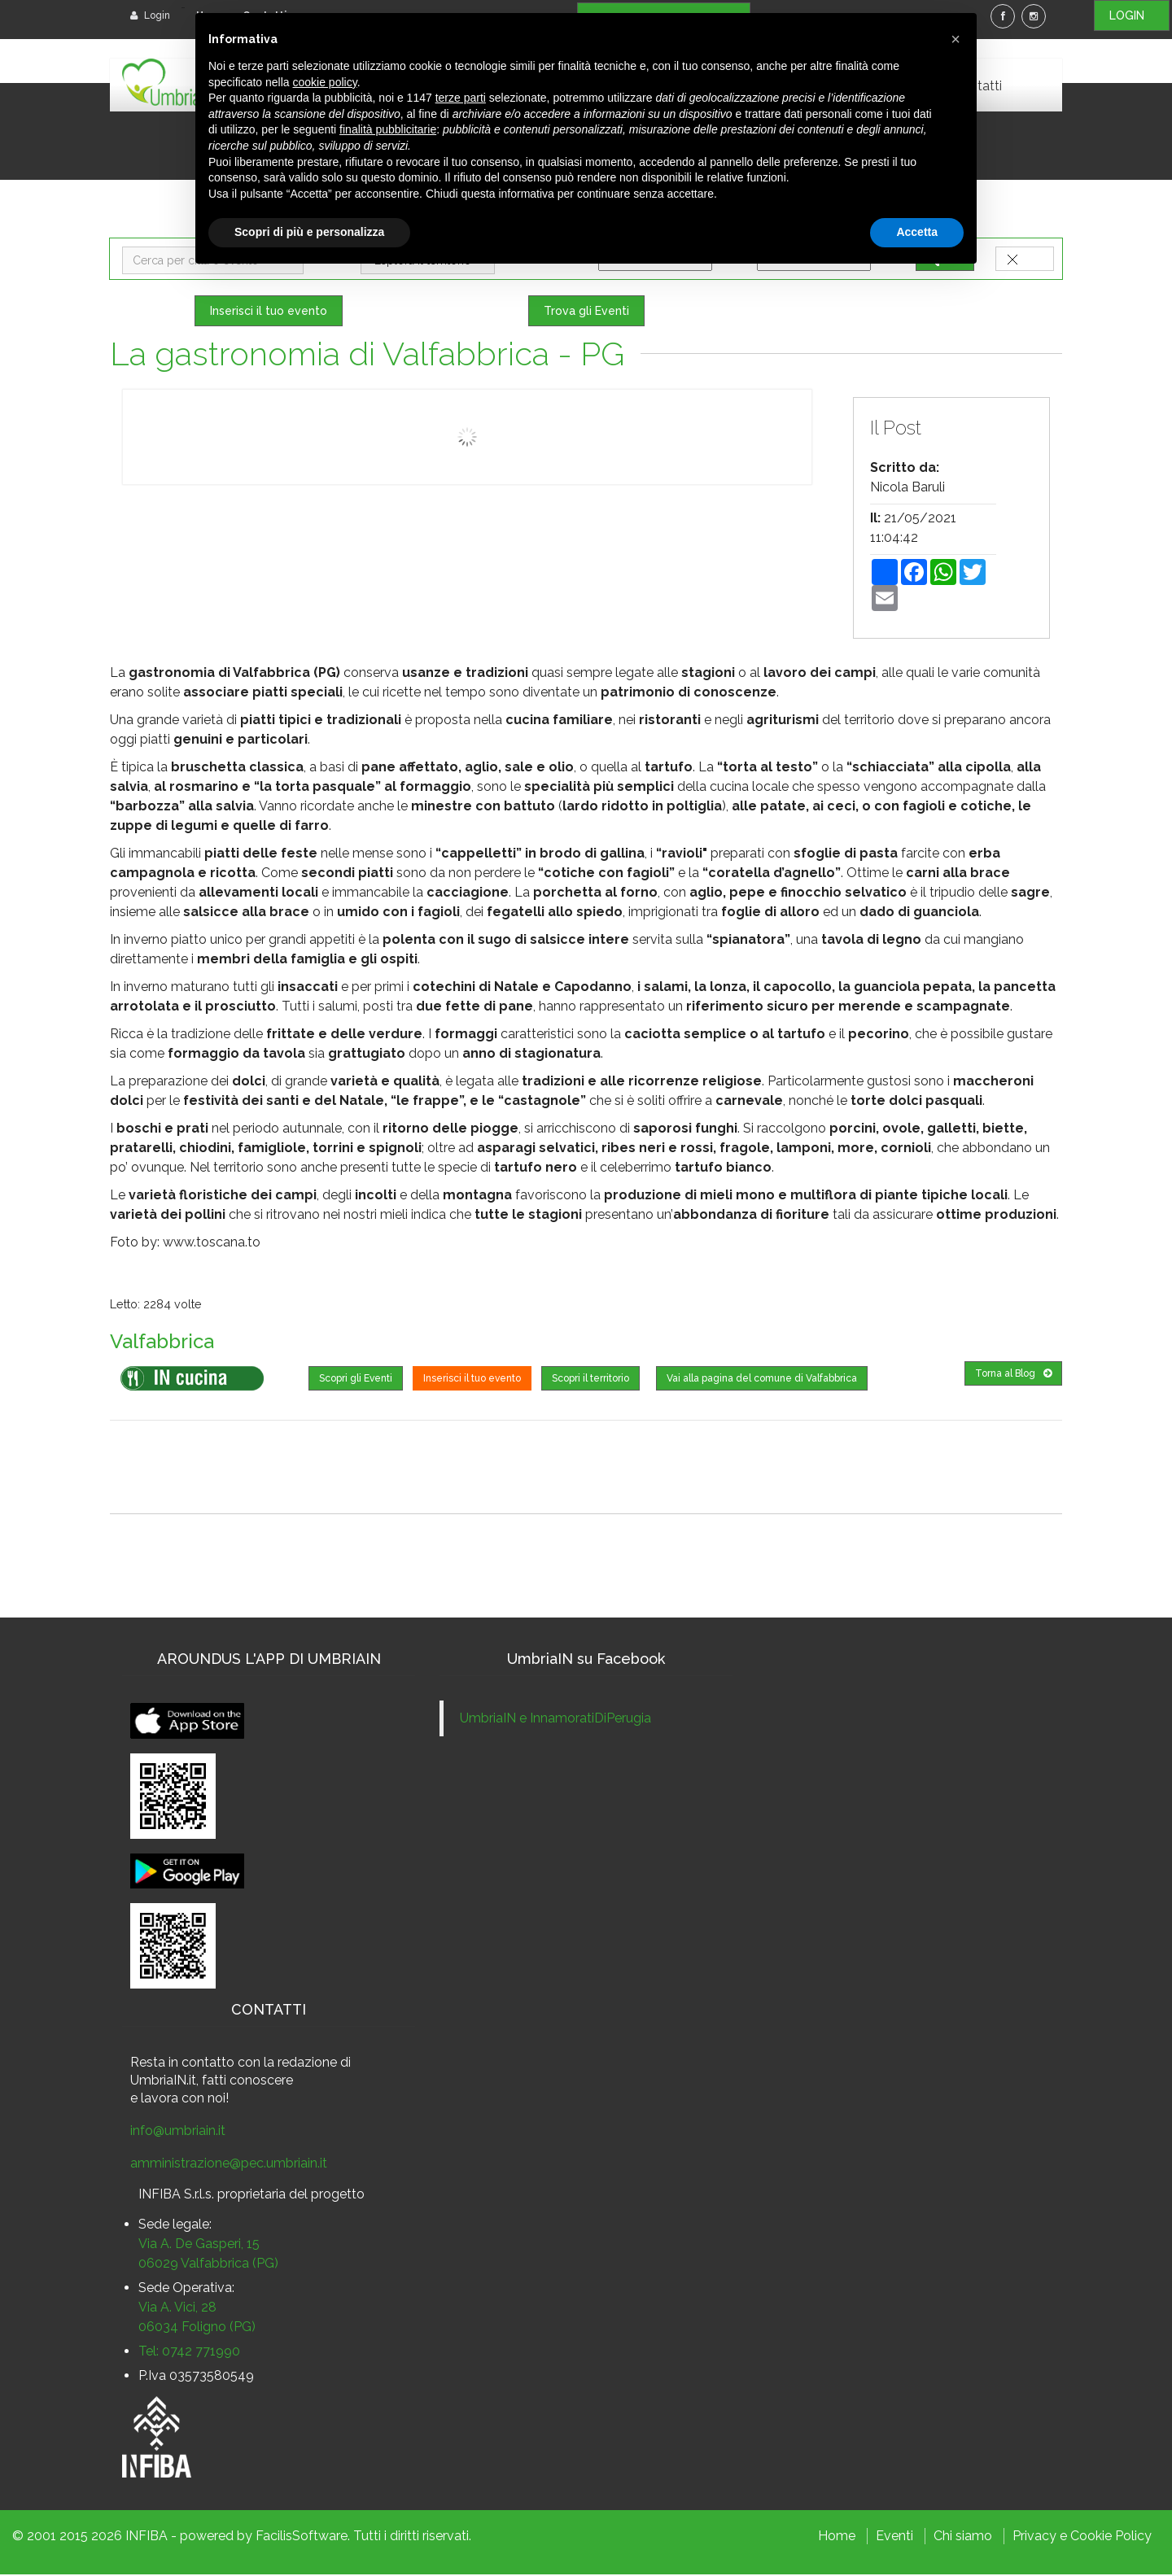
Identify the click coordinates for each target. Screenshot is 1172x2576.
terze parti (460, 97)
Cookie (1091, 2537)
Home (836, 2537)
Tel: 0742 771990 (189, 2352)
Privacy (1034, 2537)
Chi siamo (963, 2537)
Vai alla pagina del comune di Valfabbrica (762, 1380)
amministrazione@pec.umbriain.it (228, 2164)
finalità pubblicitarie (387, 129)
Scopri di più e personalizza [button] (309, 231)
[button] (955, 39)
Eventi (894, 2537)
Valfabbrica (165, 1342)
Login (150, 15)
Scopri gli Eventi (355, 1380)
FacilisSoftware (302, 2537)
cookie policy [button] (325, 82)
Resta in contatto (182, 2064)
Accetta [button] (917, 231)
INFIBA (146, 2537)
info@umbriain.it (177, 2132)
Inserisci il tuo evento (268, 311)
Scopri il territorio (590, 1380)
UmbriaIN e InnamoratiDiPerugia (555, 1719)
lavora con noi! (185, 2099)
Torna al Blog (1013, 1375)
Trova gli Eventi (586, 311)
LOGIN (1131, 15)
